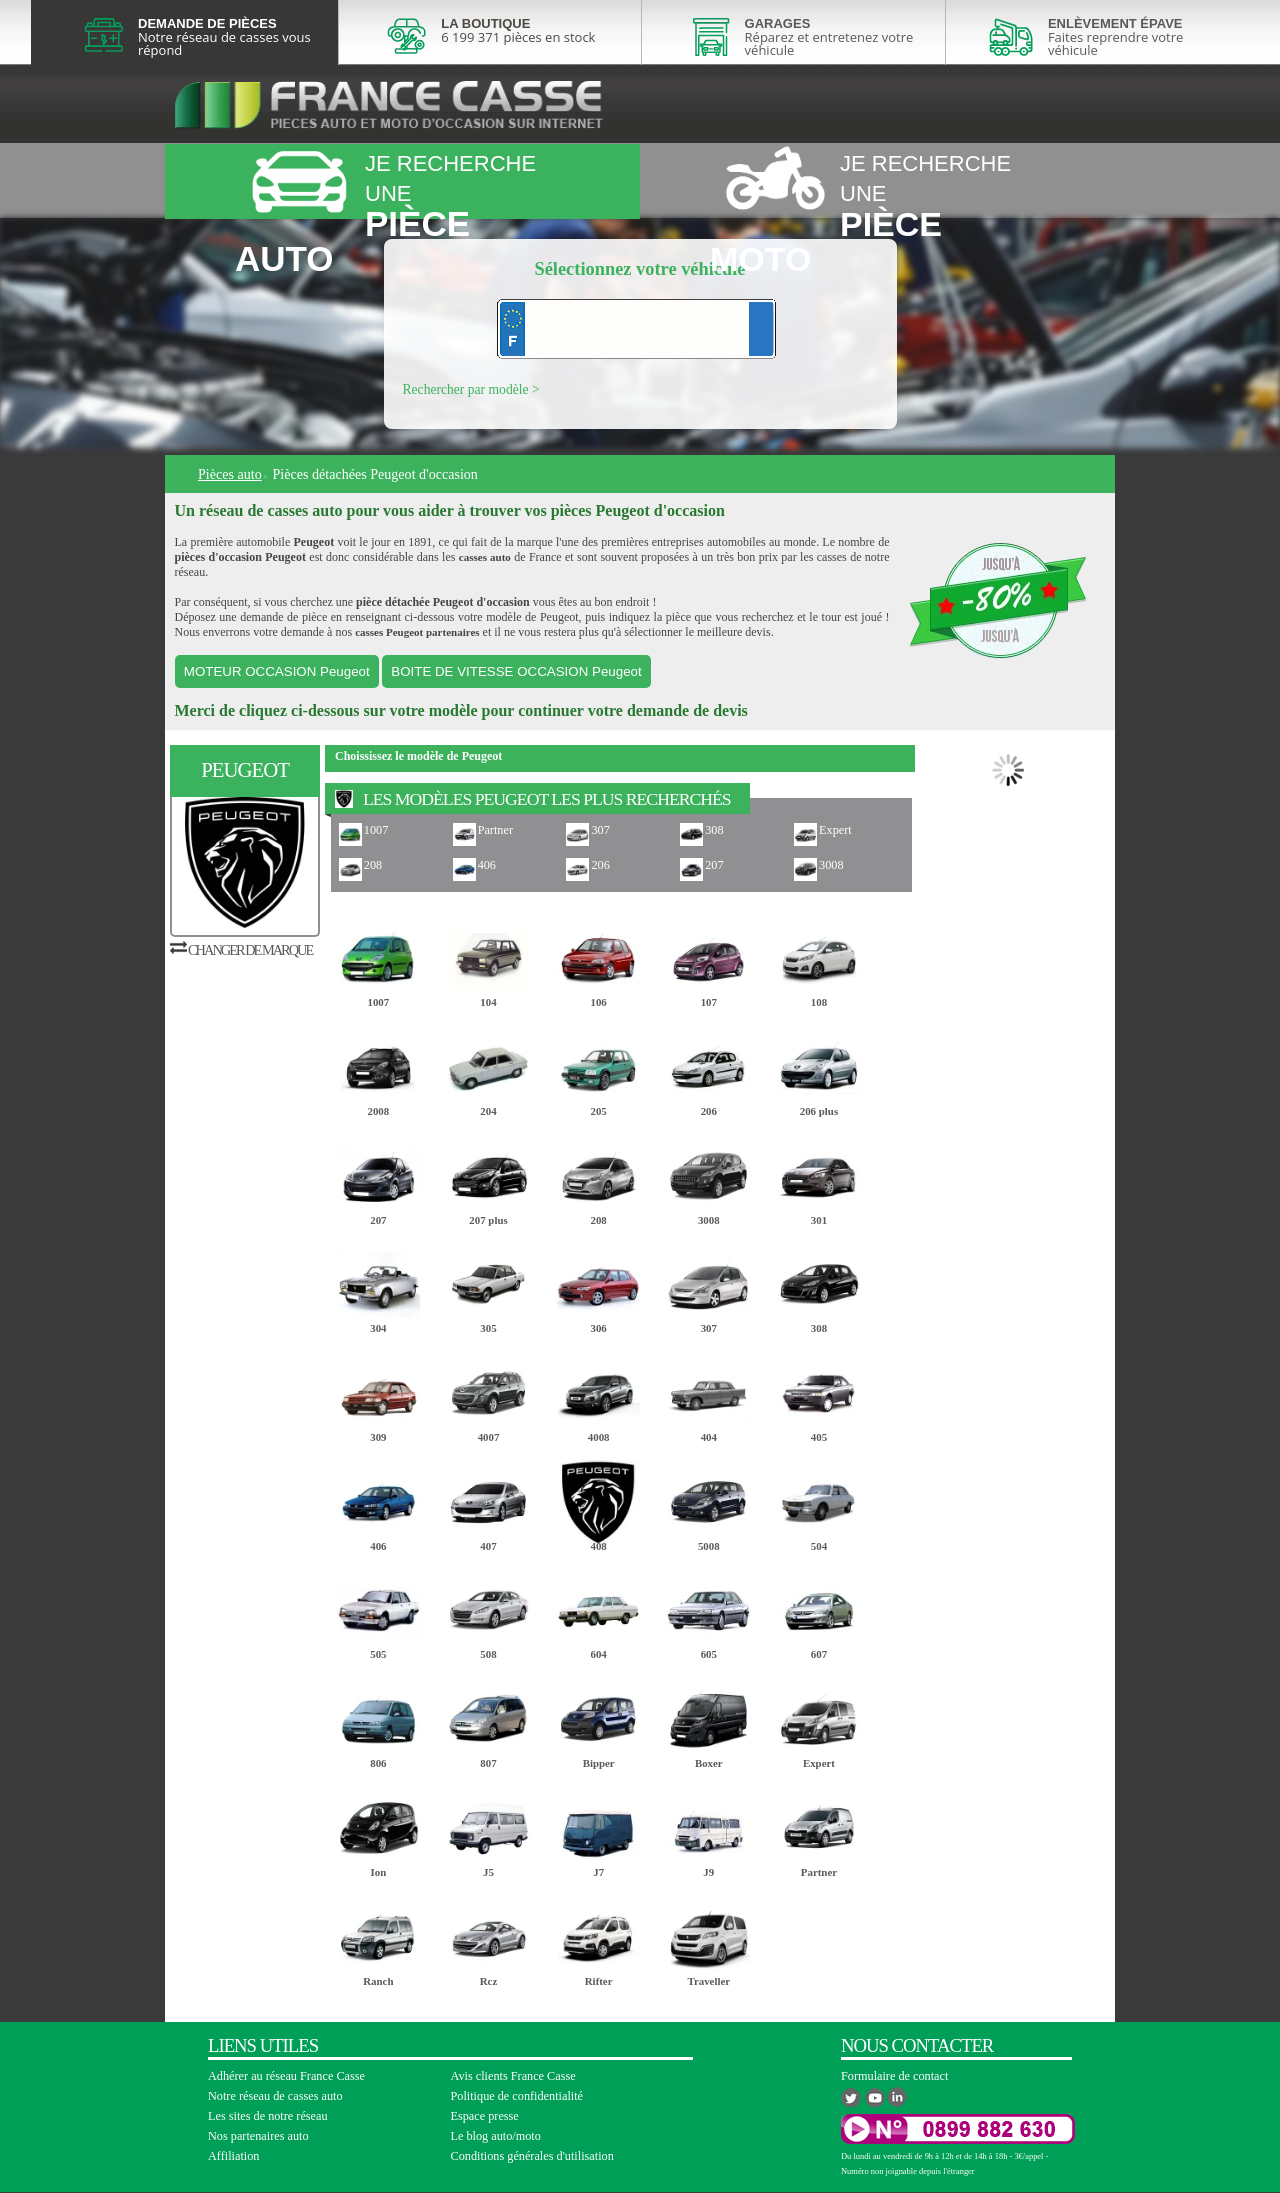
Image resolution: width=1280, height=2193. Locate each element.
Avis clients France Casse (513, 2076)
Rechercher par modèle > (471, 389)
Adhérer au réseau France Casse (286, 2076)
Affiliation (233, 2156)
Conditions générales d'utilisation (532, 2156)
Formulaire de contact (894, 2076)
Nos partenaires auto (258, 2136)
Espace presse (485, 2116)
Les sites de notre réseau (268, 2116)
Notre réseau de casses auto (275, 2096)
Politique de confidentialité (517, 2096)
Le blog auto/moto (496, 2136)
